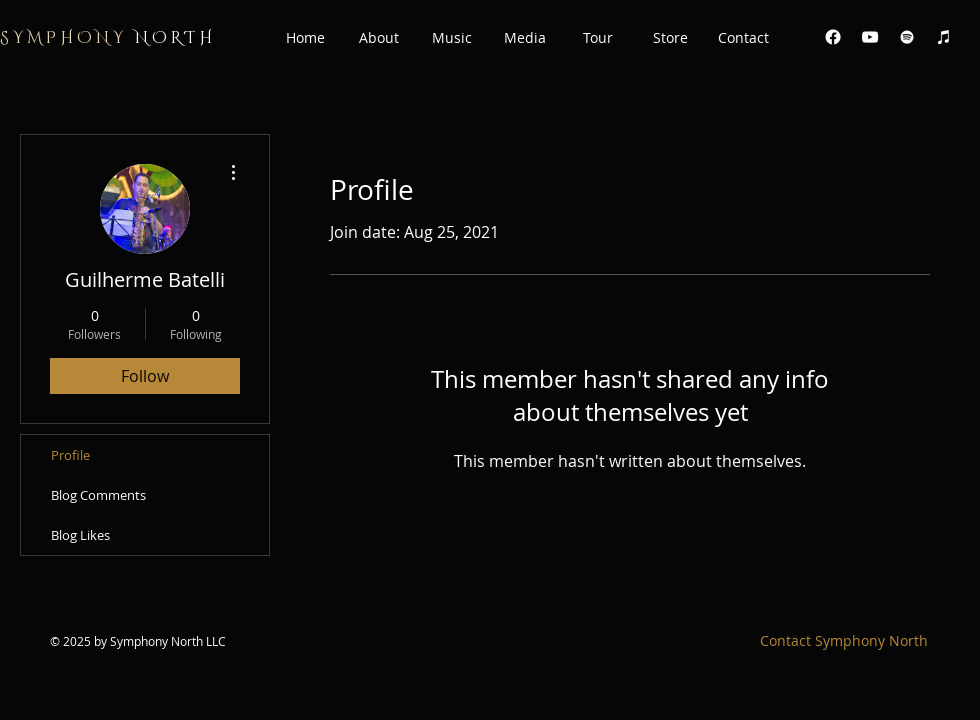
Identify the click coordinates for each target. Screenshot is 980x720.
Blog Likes (80, 535)
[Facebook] (833, 37)
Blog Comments (98, 495)
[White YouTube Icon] (870, 37)
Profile (70, 455)
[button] (378, 38)
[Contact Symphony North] (844, 641)
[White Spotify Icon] (907, 37)
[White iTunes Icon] (944, 37)
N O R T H (106, 38)
